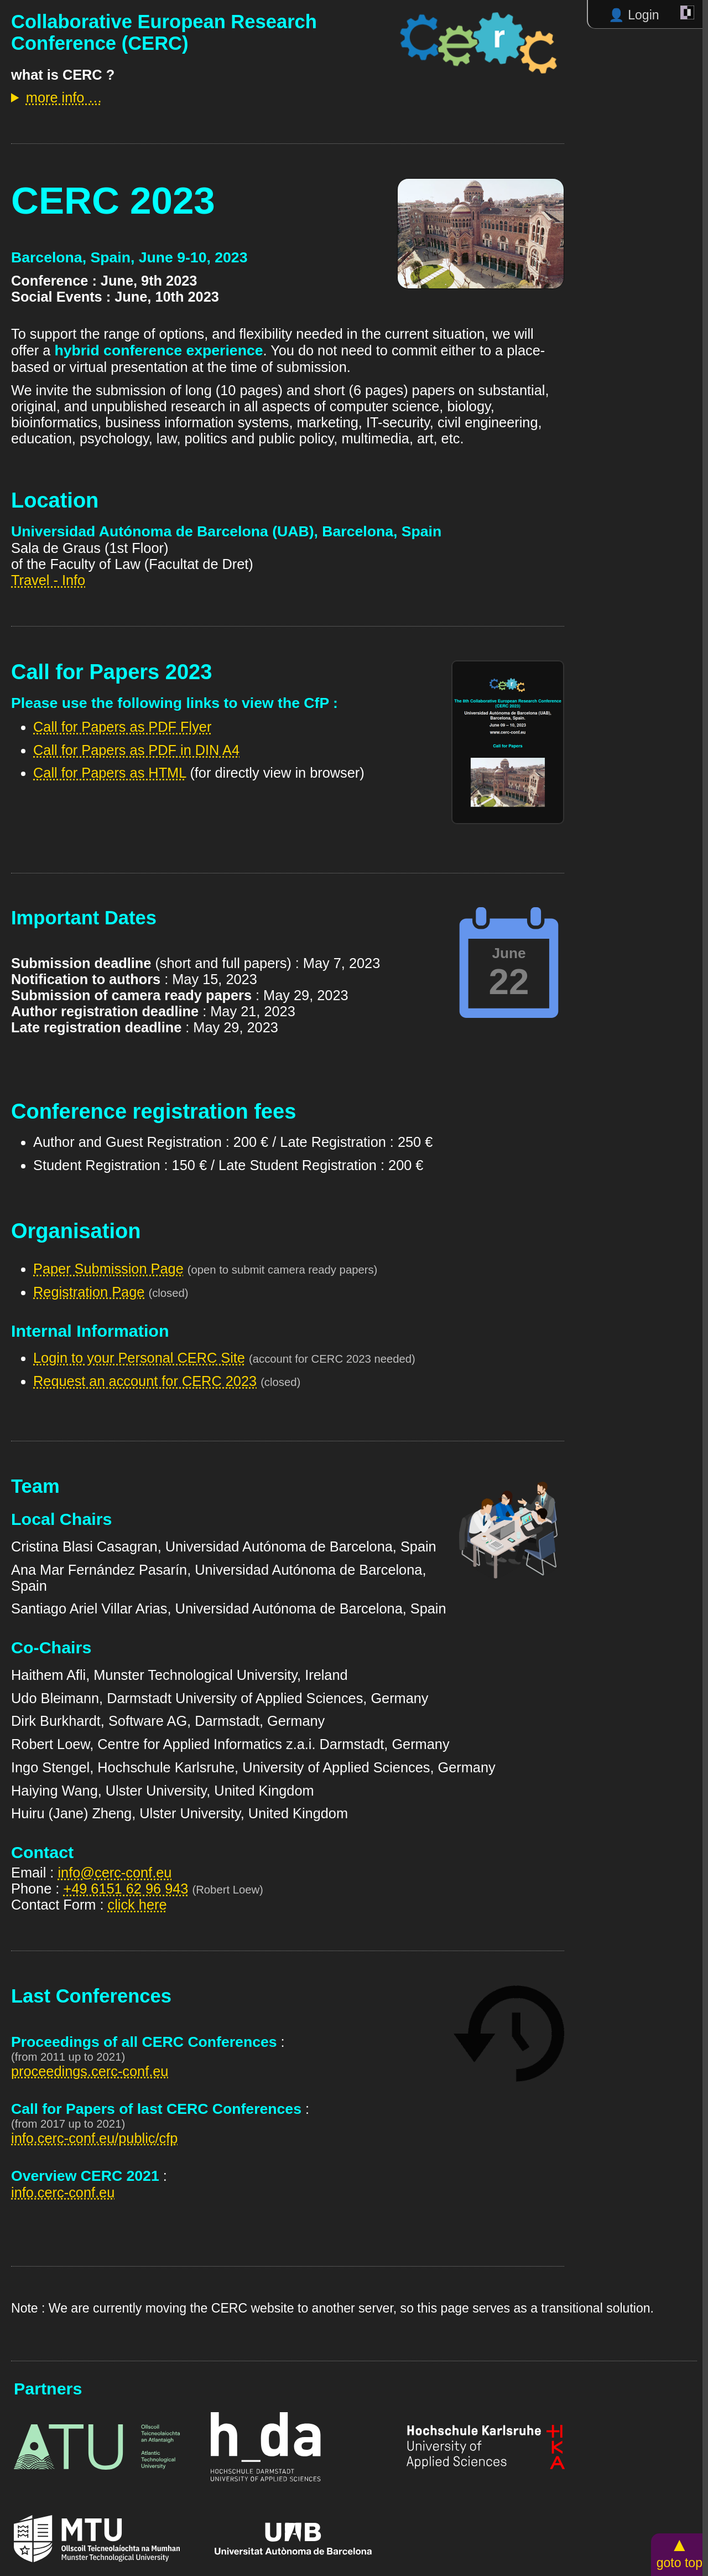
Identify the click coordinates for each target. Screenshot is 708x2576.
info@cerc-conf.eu (114, 1872)
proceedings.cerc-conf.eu (89, 2071)
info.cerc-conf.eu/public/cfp (94, 2138)
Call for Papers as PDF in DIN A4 (136, 750)
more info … (64, 97)
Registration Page (88, 1292)
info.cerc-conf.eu (62, 2192)
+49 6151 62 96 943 (125, 1888)
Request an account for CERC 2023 (145, 1381)
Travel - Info (48, 580)
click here (137, 1904)
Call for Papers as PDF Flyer (122, 726)
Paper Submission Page (108, 1268)
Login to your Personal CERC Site (139, 1357)
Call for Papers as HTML (109, 772)
